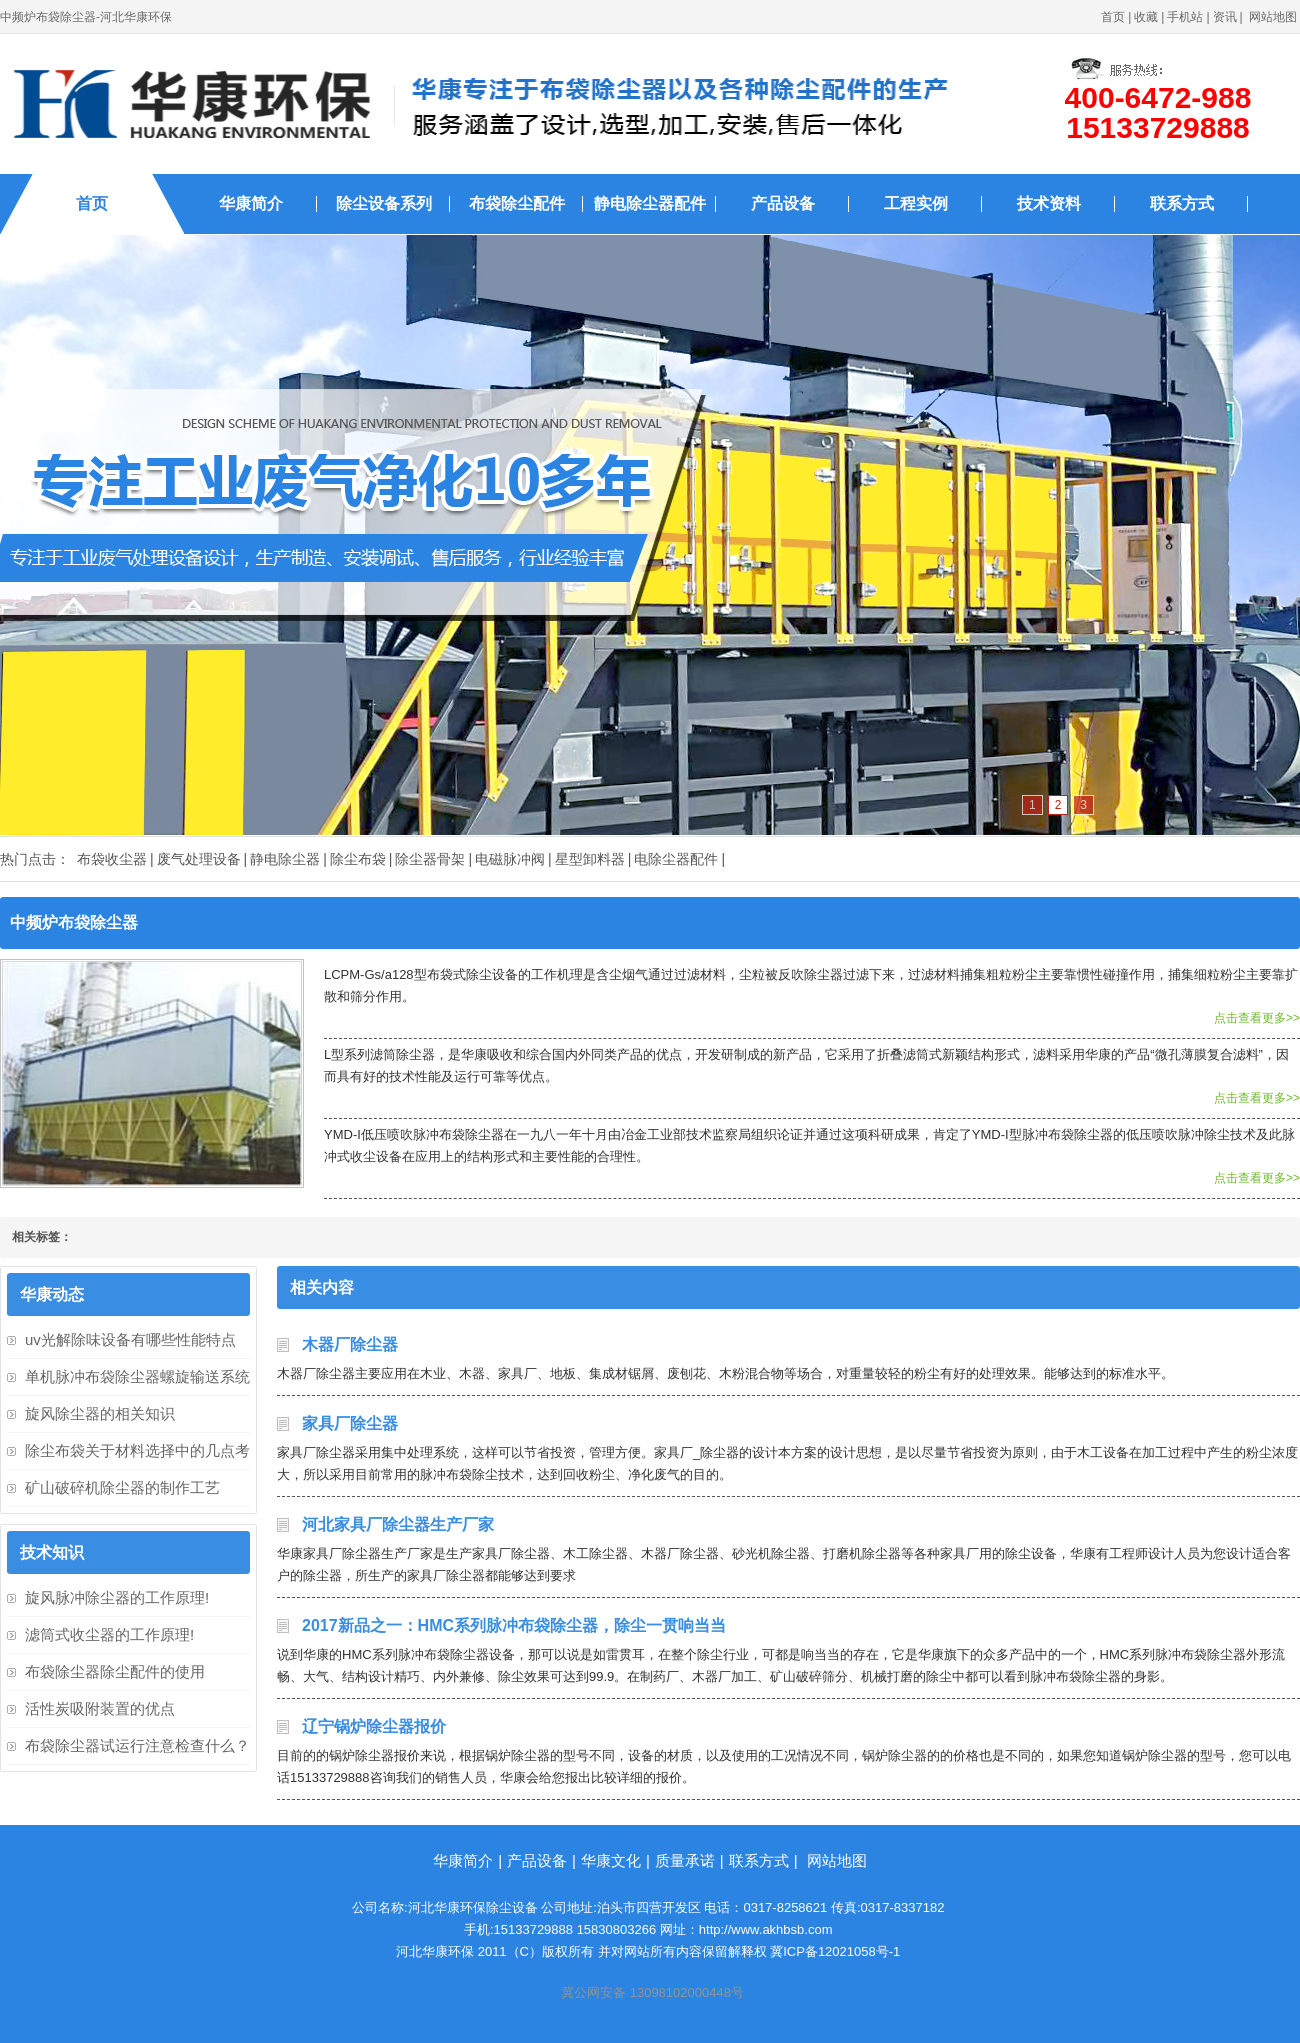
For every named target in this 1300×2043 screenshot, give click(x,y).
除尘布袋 (358, 859)
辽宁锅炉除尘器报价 (374, 1726)
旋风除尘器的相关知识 (100, 1413)
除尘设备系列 (384, 203)
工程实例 (916, 203)
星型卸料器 (590, 859)
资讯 (1225, 17)
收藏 (1146, 17)
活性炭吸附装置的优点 (100, 1708)
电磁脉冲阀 (510, 859)
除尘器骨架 (430, 859)
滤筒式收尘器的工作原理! (109, 1634)
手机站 (1185, 17)
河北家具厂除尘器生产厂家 (398, 1524)
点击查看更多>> (1257, 1018)
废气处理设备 (199, 859)
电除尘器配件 (676, 859)
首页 (1113, 17)
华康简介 (251, 203)
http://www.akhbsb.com (766, 1929)
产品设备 (783, 203)
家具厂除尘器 (350, 1423)
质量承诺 (685, 1860)
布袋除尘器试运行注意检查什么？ (137, 1745)
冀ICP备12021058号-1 (835, 1951)
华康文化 (611, 1860)
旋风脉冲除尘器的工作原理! (117, 1597)
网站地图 (1273, 17)
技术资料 (1049, 203)
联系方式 (1182, 203)
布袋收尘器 (112, 859)
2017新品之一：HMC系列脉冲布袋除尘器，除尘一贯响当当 (514, 1625)
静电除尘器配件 (650, 203)
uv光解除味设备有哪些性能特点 (130, 1339)
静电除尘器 (285, 859)
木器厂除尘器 (350, 1344)
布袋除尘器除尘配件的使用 (115, 1671)
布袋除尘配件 (517, 203)
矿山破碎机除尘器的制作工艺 (122, 1487)
